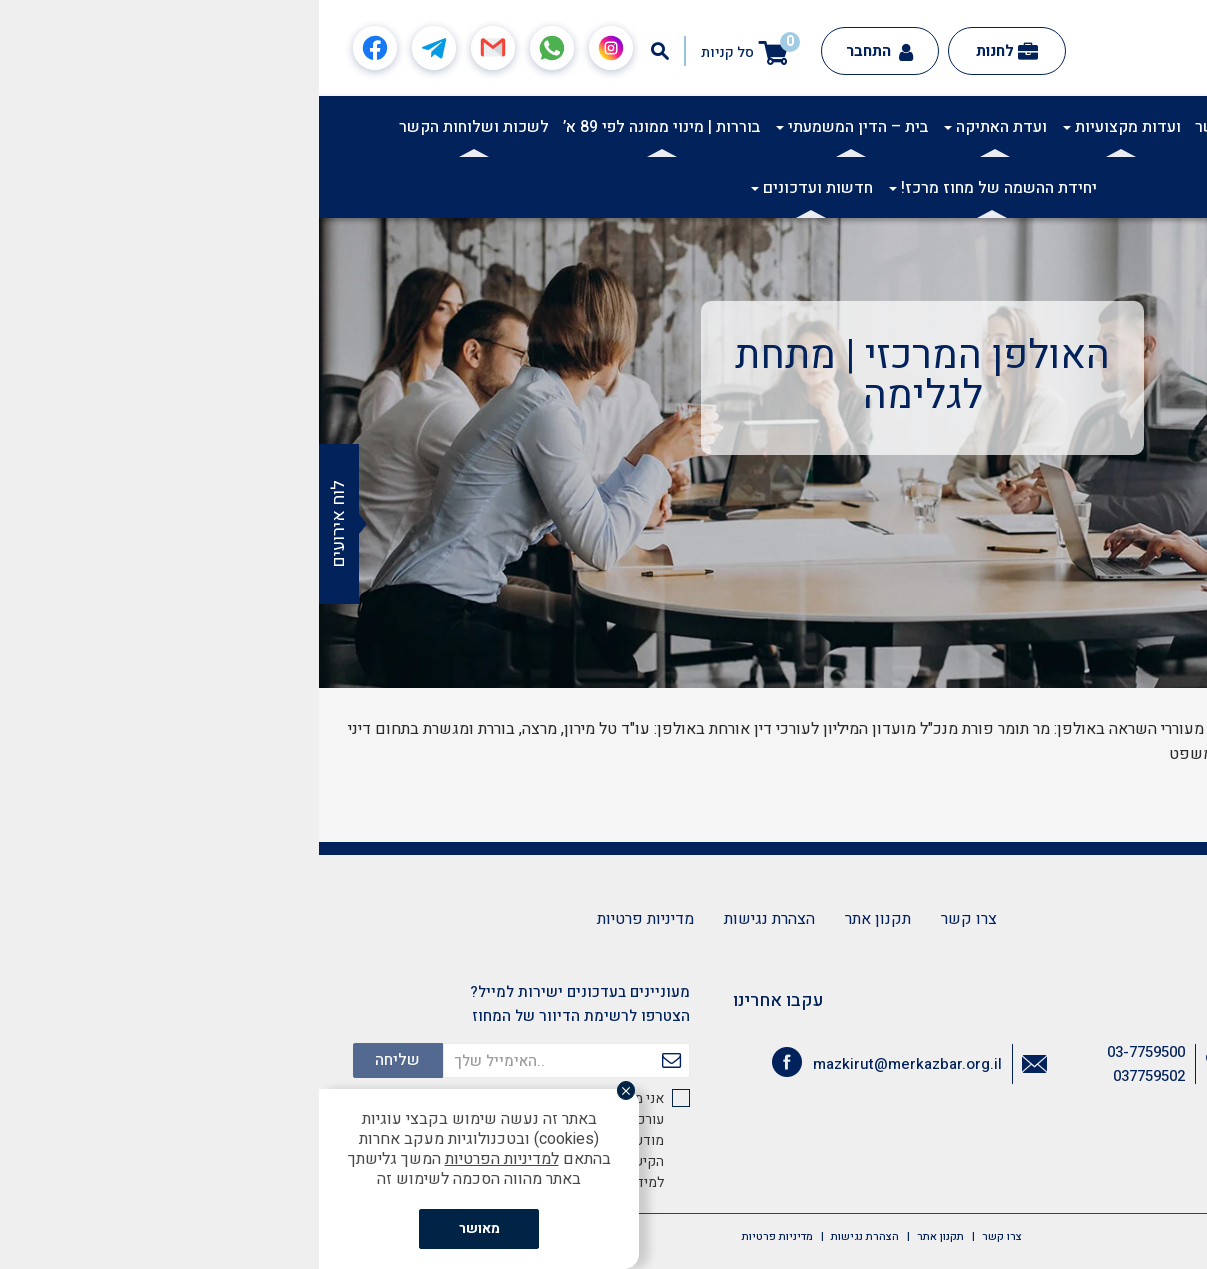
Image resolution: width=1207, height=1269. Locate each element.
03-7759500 (827, 1052)
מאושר (160, 1228)
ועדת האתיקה (676, 127)
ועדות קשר (913, 127)
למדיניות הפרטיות (183, 1159)
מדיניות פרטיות (326, 919)
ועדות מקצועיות (803, 127)
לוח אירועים (19, 524)
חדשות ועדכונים (493, 188)
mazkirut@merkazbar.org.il (588, 1064)
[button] (1181, 126)
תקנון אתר (559, 919)
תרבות (984, 127)
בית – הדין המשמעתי (533, 127)
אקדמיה (1046, 127)
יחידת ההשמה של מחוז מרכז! (674, 188)
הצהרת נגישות (450, 919)
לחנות (688, 51)
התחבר (560, 51)
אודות (1107, 127)
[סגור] (316, 1093)
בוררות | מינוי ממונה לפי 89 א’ (342, 127)
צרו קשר (650, 919)
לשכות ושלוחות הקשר (155, 127)
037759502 (830, 1076)
